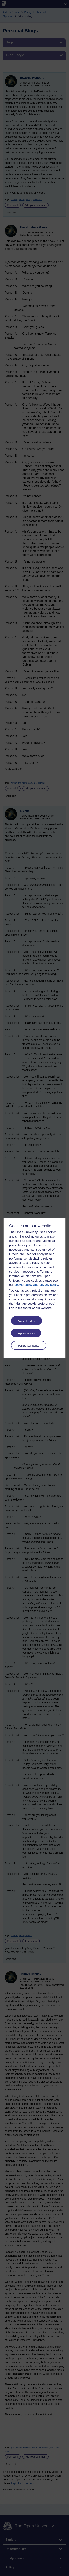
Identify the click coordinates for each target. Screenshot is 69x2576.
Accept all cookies (26, 1321)
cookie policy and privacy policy (36, 1285)
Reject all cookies (26, 1333)
